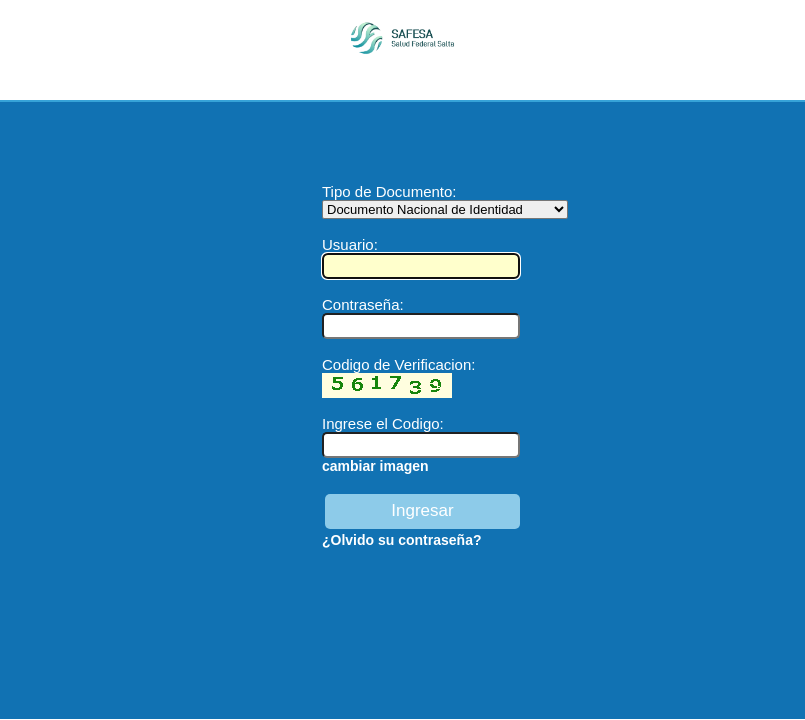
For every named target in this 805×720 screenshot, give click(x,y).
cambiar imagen (375, 466)
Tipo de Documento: (445, 200)
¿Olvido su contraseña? (401, 540)
